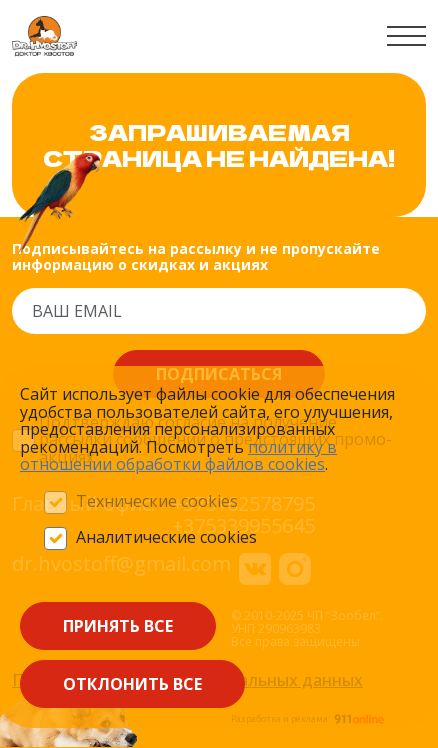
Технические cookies (157, 502)
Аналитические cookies (166, 538)
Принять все (118, 626)
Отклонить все (132, 684)
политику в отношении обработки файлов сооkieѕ (178, 456)
